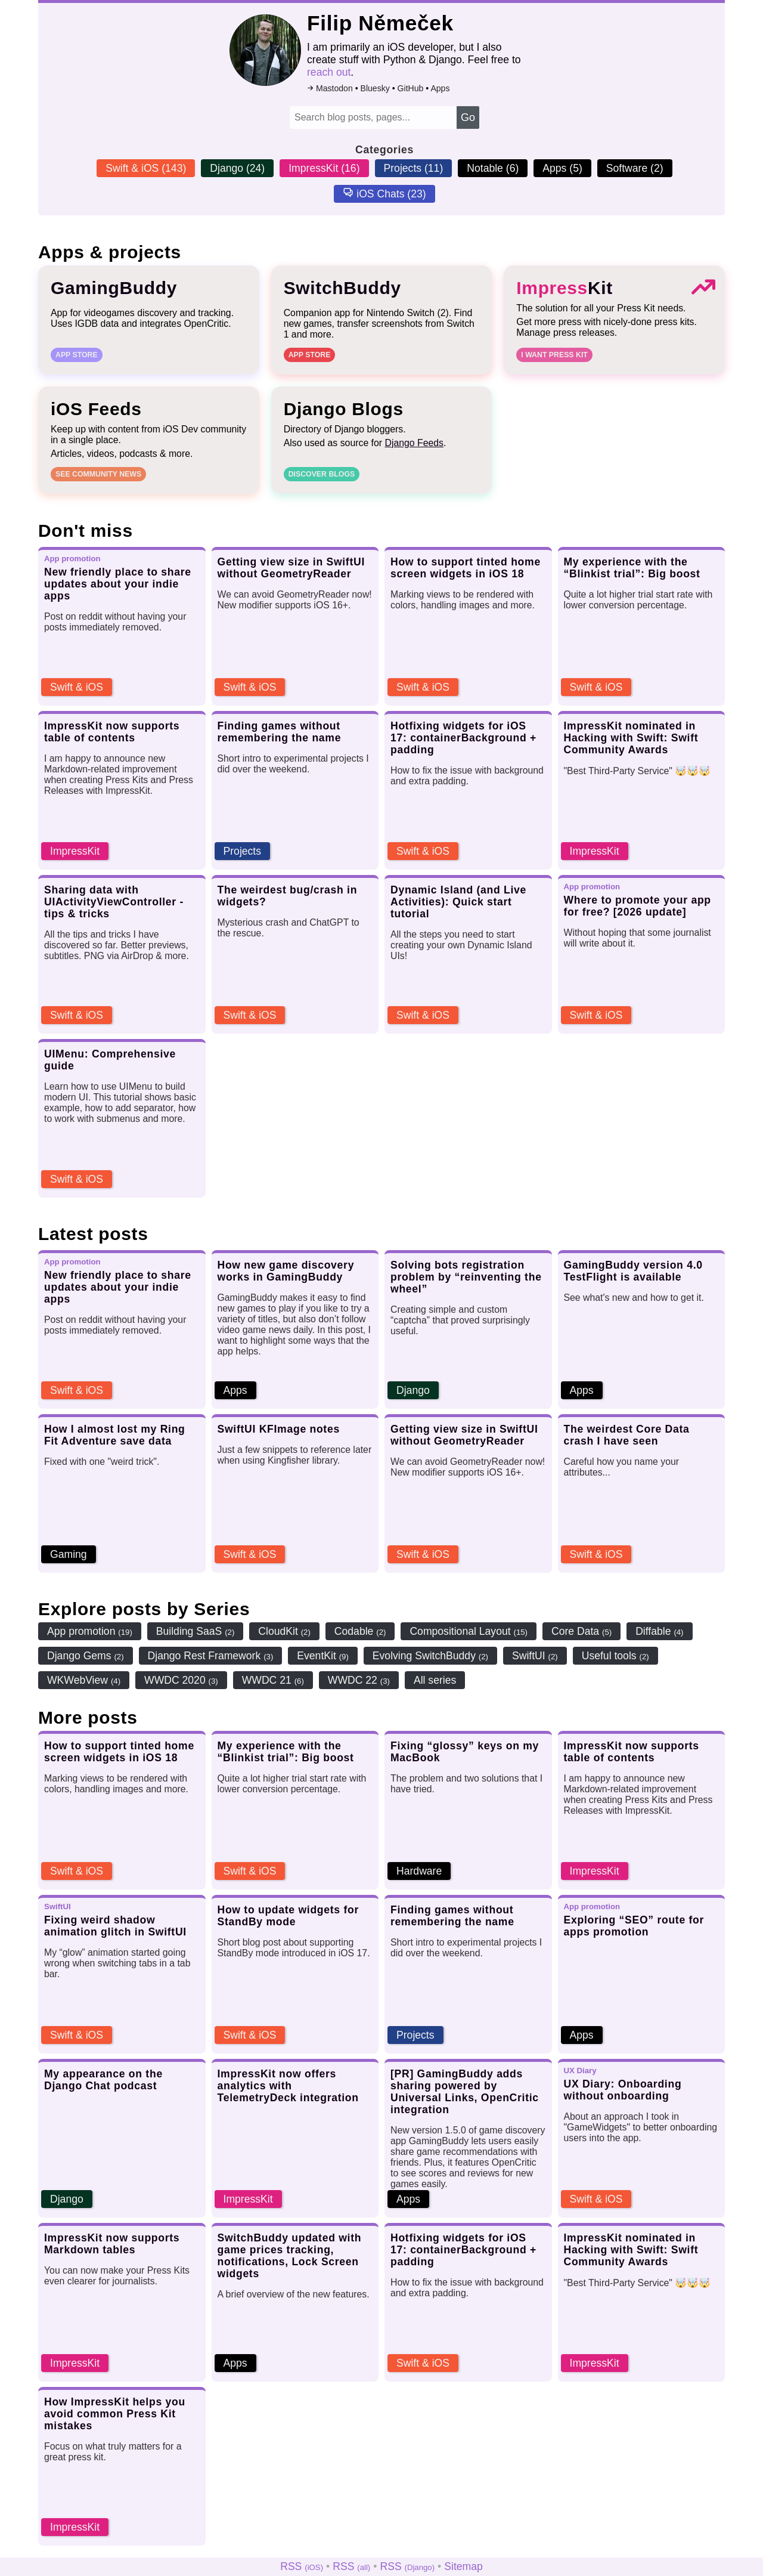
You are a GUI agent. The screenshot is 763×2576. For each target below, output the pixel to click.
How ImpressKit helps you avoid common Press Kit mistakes (114, 2415)
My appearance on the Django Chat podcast (103, 2081)
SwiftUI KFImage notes (279, 1430)
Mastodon (340, 88)
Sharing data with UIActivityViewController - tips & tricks (114, 903)
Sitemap (463, 2566)
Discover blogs (322, 475)
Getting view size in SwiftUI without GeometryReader (291, 569)
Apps (445, 88)
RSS (301, 2566)
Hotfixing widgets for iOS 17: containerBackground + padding (463, 739)
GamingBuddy (114, 289)
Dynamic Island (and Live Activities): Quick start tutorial (458, 903)
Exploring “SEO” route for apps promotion (634, 1927)
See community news (98, 475)
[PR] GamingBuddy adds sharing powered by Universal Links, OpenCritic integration (464, 2093)
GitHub (417, 88)
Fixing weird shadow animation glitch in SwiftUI (115, 1927)
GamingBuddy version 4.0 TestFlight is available (633, 1272)
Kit (564, 289)
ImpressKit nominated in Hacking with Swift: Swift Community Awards (631, 739)
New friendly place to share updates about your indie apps (117, 585)
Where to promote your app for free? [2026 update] (637, 907)
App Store (76, 356)
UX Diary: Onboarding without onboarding (623, 2091)
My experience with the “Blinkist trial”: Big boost (632, 569)
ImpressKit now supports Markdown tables (111, 2245)
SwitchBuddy (342, 289)
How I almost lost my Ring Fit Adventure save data (114, 1436)
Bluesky (381, 88)
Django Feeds (413, 444)
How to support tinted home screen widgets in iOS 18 (465, 569)
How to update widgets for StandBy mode (288, 1917)
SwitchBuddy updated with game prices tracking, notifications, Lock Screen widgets (290, 2257)
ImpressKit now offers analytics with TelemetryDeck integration (288, 2087)
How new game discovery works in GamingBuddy (286, 1272)
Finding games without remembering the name (280, 733)
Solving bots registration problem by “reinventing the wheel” (466, 1278)
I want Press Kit (554, 356)
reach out (334, 72)
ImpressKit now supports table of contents (111, 733)
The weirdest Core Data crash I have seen (627, 1436)
